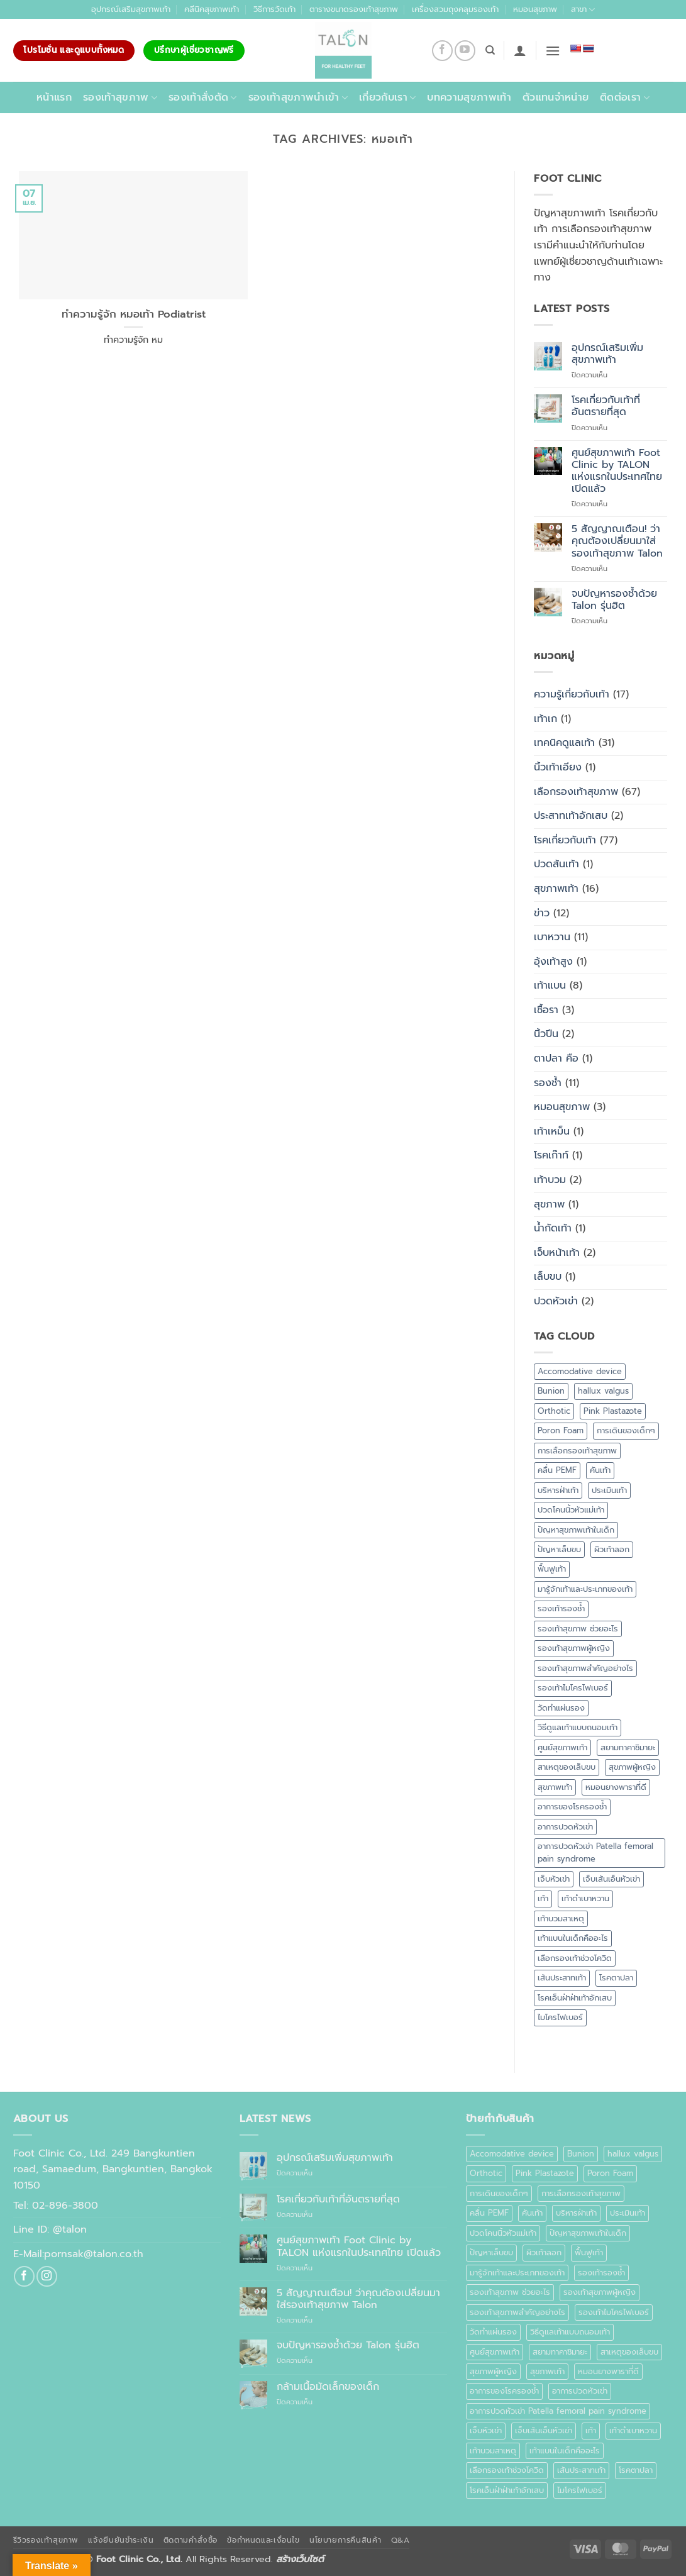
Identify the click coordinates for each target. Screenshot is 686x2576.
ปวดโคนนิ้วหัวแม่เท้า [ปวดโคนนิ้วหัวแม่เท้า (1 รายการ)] (571, 1510)
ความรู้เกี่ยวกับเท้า (571, 694)
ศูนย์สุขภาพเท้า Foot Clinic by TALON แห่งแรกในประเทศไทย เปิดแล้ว (617, 471)
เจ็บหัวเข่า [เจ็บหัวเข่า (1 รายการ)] (554, 1879)
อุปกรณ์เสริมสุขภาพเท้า (130, 9)
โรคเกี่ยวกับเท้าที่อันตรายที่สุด (606, 406)
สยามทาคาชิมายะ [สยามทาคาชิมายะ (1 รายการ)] (627, 1747)
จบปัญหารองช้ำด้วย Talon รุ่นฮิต (614, 600)
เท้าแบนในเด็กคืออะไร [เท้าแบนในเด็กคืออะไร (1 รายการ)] (573, 1938)
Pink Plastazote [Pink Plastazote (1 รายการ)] (613, 1411)
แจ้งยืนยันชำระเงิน (120, 2540)
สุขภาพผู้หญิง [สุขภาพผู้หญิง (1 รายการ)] (632, 1767)
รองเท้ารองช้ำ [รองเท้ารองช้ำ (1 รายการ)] (561, 1608)
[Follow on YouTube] (465, 50)
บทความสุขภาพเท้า (469, 97)
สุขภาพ (549, 1204)
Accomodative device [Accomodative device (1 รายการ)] (580, 1371)
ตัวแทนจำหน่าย (556, 97)
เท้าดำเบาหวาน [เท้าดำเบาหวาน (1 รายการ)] (585, 1898)
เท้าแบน (550, 985)
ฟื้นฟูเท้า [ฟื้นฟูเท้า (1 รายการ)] (552, 1569)
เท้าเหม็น (552, 1131)
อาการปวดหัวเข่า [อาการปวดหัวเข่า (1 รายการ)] (565, 1827)
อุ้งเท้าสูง (553, 961)
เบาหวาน (552, 937)
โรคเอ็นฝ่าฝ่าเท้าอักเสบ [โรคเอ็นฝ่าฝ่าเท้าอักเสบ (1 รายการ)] (575, 1998)
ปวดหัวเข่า (556, 1301)
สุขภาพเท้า (556, 888)
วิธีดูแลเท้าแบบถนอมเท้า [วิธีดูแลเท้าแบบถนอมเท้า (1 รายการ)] (577, 1727)
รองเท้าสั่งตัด (203, 97)
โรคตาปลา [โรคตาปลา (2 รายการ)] (616, 1978)
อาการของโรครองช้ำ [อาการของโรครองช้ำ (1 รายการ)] (572, 1807)
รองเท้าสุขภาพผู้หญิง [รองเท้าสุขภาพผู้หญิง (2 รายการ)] (574, 1648)
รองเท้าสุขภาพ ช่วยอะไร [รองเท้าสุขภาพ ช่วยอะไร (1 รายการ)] (578, 1629)
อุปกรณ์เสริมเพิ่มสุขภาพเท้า (607, 354)
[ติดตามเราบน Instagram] (46, 2276)
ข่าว (542, 913)
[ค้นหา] (490, 50)
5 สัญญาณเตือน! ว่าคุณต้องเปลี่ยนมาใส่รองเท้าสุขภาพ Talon (617, 541)
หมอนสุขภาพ (535, 9)
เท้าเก (545, 718)
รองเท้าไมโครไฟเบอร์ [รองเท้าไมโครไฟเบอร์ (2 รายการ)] (573, 1688)
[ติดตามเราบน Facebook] (442, 50)
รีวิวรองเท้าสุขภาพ (46, 2540)
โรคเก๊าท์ (551, 1155)
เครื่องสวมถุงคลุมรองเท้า (455, 9)
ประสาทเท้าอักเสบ (570, 815)
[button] (520, 50)
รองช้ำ (548, 1083)
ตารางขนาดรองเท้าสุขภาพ (353, 9)
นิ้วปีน (546, 1033)
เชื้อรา (546, 1010)
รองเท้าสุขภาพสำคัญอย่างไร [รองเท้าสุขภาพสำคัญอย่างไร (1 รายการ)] (585, 1668)
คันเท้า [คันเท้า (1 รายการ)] (600, 1470)
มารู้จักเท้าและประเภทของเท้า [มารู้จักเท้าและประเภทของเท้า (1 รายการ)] (585, 1589)
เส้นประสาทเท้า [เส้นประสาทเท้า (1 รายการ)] (562, 1978)
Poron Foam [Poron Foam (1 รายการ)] (561, 1430)
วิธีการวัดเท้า (274, 9)
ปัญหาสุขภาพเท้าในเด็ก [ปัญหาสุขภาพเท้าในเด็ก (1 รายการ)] (576, 1530)
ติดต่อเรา (625, 97)
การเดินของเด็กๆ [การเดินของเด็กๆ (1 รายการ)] (626, 1430)
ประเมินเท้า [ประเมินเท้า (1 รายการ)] (609, 1490)
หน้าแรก (54, 97)
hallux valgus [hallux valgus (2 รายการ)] (603, 1391)
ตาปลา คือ (556, 1058)
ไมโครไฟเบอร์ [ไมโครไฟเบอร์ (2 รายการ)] (560, 2017)
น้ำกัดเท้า (553, 1228)
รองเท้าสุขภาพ (120, 97)
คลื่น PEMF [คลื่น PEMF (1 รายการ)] (557, 1470)
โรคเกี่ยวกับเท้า (565, 840)
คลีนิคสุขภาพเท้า (211, 9)
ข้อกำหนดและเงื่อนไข (263, 2540)
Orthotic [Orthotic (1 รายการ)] (554, 1411)
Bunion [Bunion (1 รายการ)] (551, 1391)
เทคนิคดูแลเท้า (564, 742)
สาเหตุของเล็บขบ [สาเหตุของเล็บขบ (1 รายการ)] (566, 1767)
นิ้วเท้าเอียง (558, 767)
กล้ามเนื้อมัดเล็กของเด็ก (328, 2387)
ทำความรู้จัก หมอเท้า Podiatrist (134, 314)
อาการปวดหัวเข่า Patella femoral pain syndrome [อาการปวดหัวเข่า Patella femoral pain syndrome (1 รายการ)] (595, 1852)
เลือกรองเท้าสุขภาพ (576, 791)
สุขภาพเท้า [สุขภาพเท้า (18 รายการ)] (555, 1787)
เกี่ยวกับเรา (387, 97)
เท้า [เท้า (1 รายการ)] (543, 1898)
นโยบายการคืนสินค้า (345, 2540)
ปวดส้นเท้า (556, 864)
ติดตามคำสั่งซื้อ (190, 2540)
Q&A (400, 2540)
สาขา (583, 9)
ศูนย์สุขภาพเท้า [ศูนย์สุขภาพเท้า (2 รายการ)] (562, 1747)
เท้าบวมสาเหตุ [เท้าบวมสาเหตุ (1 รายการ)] (561, 1918)
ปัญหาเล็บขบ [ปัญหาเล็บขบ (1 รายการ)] (559, 1549)
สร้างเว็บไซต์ (300, 2559)
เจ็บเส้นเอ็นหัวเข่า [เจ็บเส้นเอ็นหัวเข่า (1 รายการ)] (611, 1879)
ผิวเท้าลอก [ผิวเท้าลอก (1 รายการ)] (611, 1549)
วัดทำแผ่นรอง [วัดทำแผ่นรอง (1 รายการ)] (561, 1708)
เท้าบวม (550, 1179)
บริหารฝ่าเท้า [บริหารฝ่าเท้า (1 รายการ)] (558, 1490)
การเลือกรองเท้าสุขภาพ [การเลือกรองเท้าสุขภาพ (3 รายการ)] (577, 1451)
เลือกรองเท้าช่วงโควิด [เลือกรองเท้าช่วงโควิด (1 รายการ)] (575, 1958)
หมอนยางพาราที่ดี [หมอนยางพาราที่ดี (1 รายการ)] (615, 1787)
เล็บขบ (548, 1276)
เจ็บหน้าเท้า (557, 1252)
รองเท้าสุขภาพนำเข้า (298, 97)
